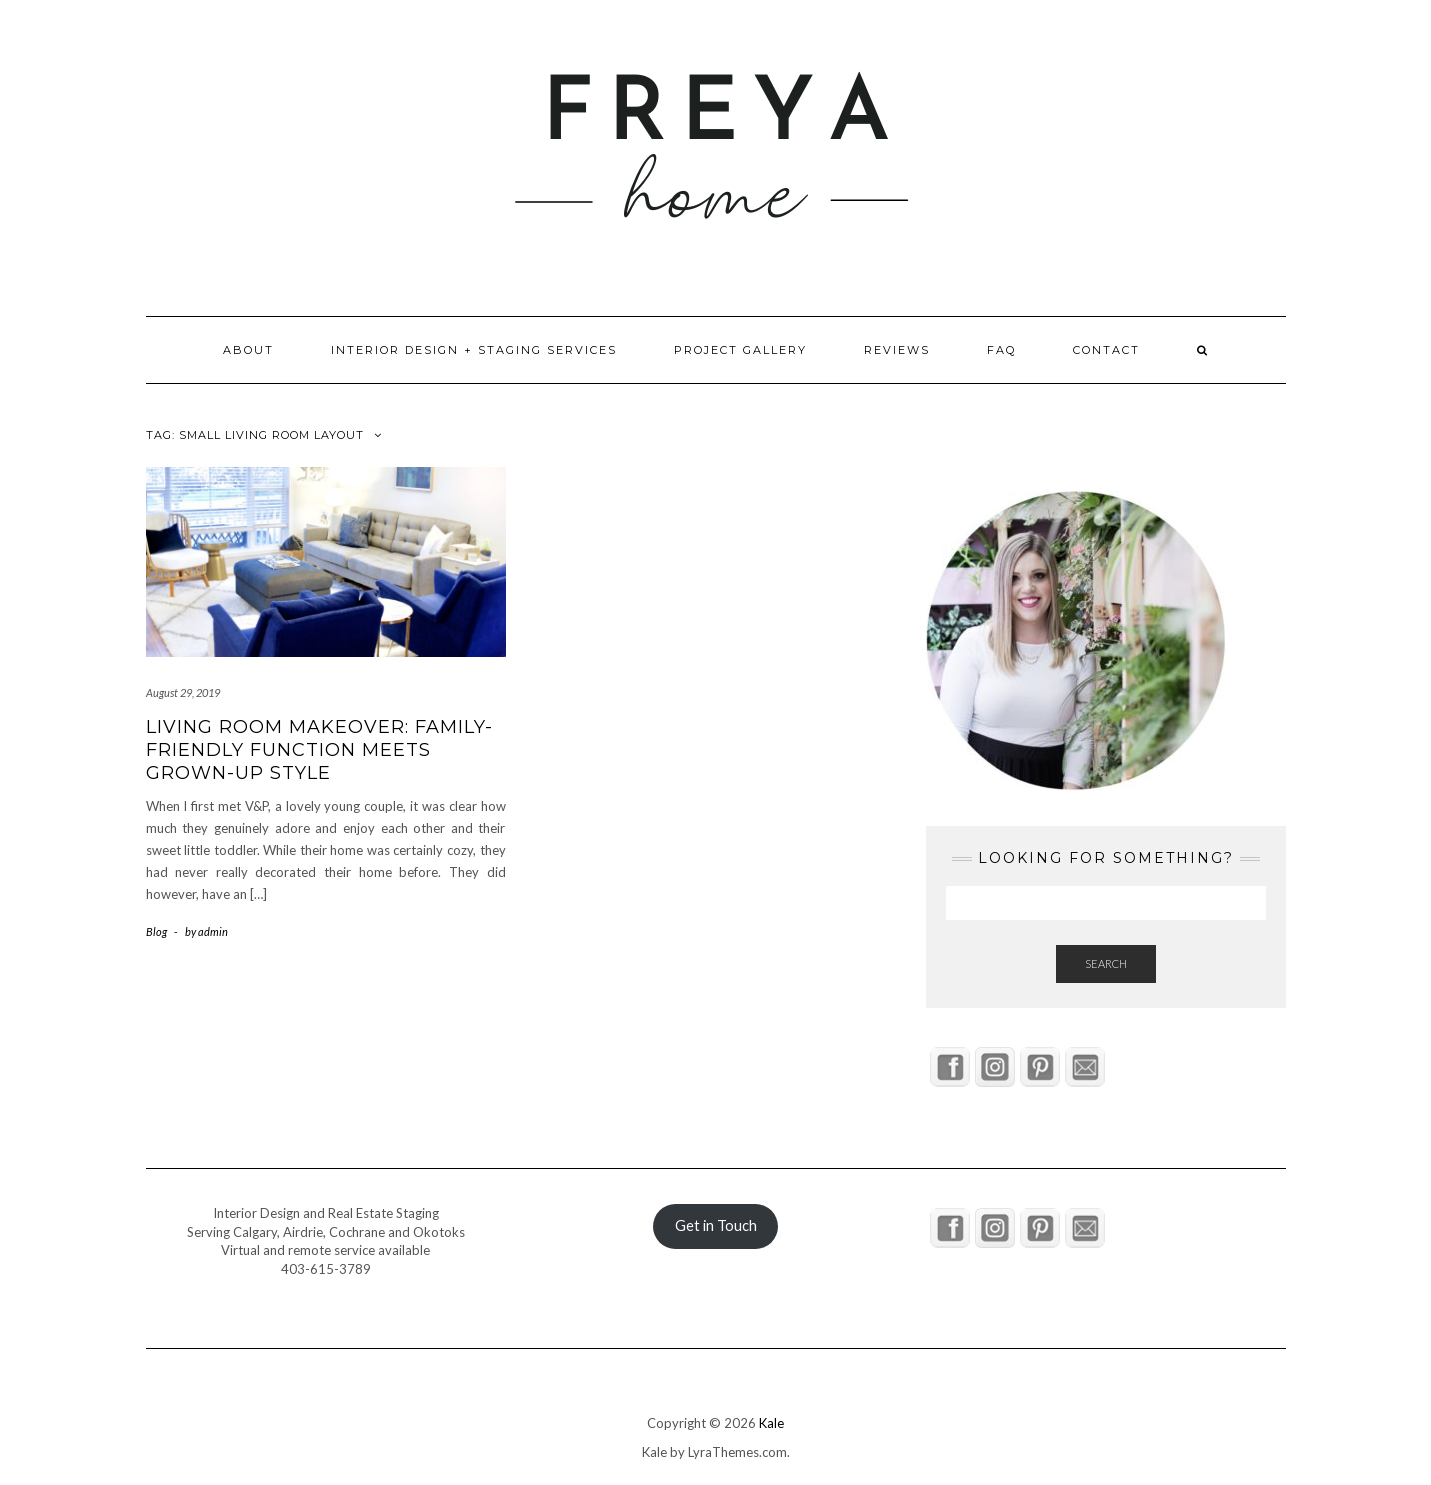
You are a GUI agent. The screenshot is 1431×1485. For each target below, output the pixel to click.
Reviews (897, 350)
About (248, 350)
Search (1106, 963)
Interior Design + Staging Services (474, 350)
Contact (1106, 350)
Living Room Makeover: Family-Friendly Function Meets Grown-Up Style (319, 750)
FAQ (1001, 350)
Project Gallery (740, 350)
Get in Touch (716, 1225)
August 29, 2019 (183, 692)
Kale (771, 1423)
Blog (156, 931)
